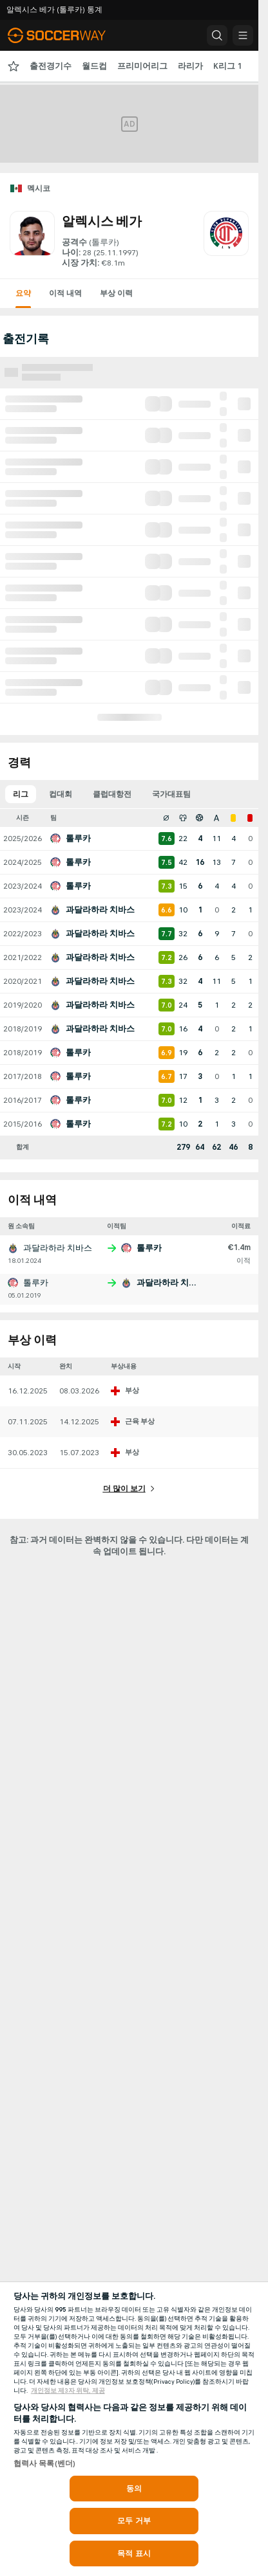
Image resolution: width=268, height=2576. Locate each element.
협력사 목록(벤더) (44, 2463)
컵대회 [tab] (60, 794)
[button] (217, 35)
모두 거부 (134, 2520)
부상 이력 (116, 293)
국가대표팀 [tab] (171, 794)
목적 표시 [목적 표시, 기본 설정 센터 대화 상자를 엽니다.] (134, 2553)
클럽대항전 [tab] (112, 794)
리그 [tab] (20, 794)
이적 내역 (65, 293)
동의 (134, 2488)
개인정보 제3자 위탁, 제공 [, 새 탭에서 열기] (68, 2391)
